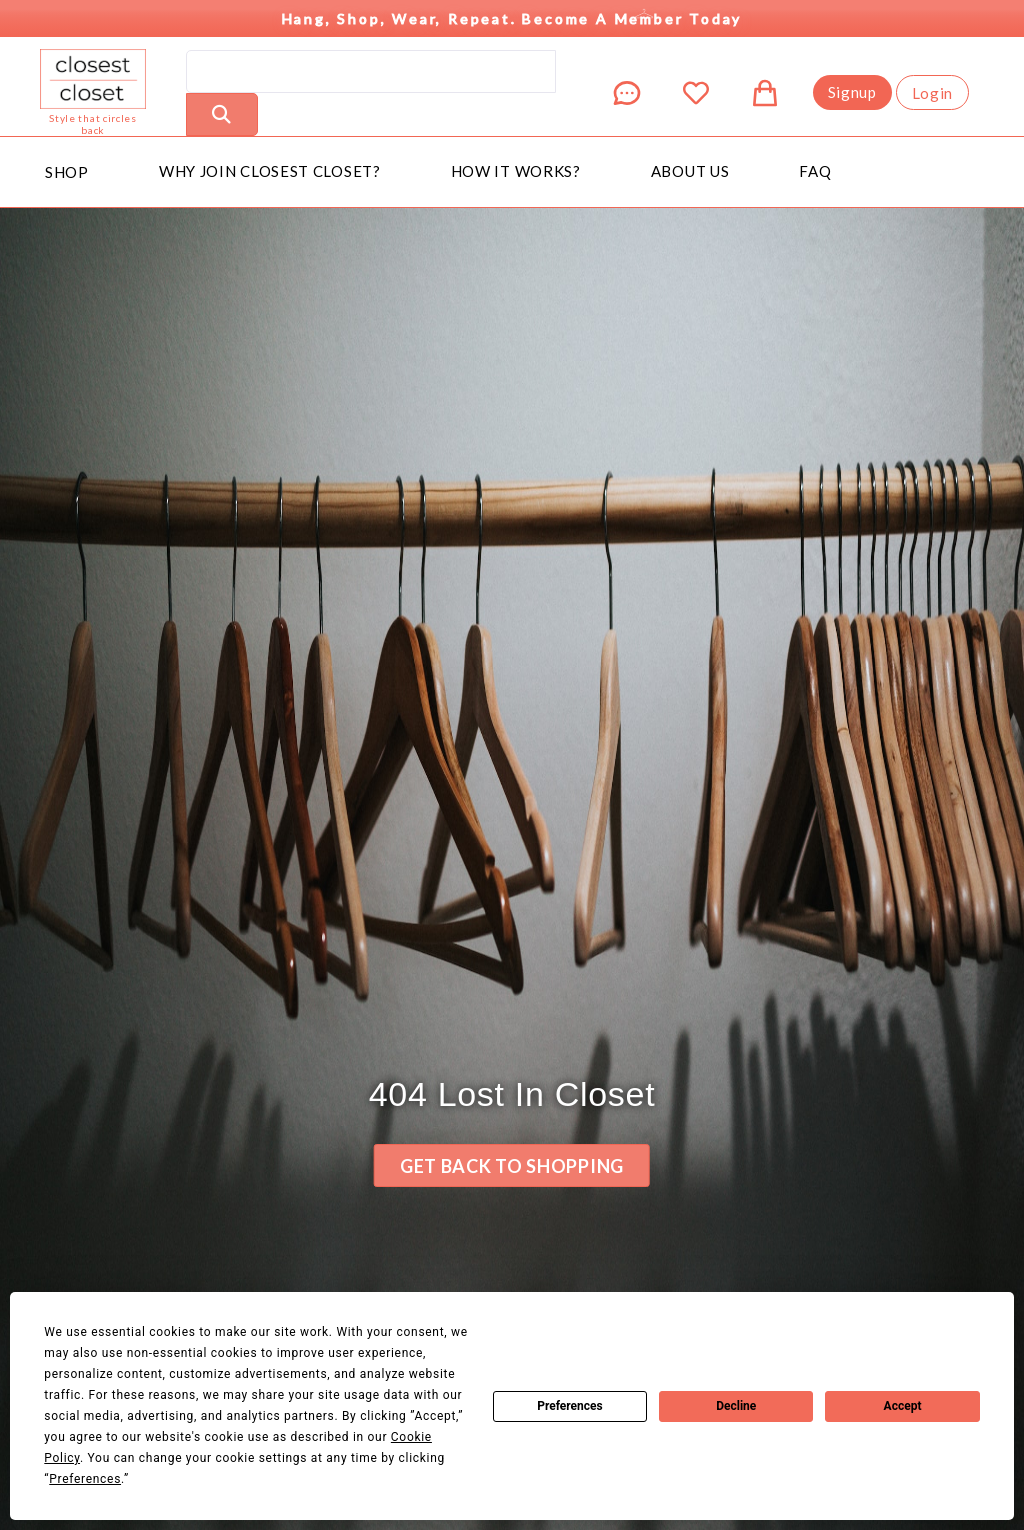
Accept (903, 1406)
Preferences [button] (85, 1479)
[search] (371, 71)
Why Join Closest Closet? (270, 171)
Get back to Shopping (512, 1166)
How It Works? (516, 171)
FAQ (815, 171)
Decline (736, 1406)
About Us (690, 171)
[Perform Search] (222, 114)
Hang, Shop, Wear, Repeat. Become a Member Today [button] (512, 13)
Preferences (570, 1406)
